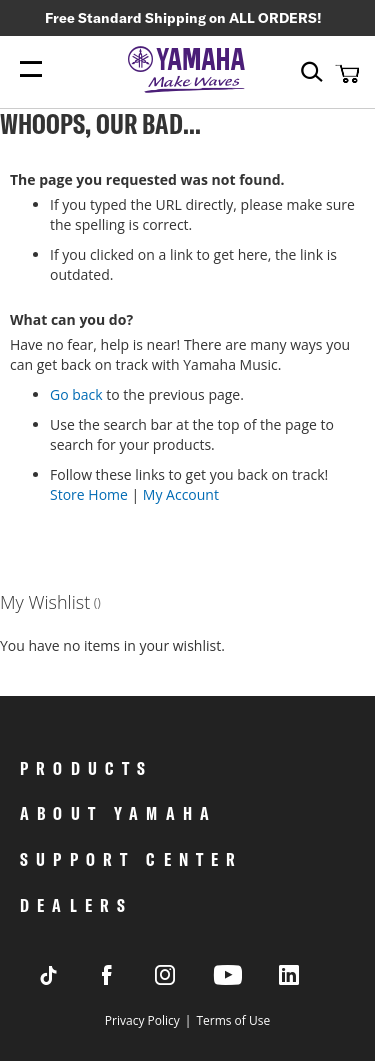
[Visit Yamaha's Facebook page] (126, 979)
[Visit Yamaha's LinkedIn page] (308, 979)
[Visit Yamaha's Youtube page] (246, 983)
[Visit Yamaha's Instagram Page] (184, 979)
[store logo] (188, 71)
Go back (76, 394)
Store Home (89, 494)
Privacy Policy (142, 1020)
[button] (345, 73)
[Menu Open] (31, 69)
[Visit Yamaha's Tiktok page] (68, 979)
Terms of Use (233, 1020)
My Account (181, 494)
